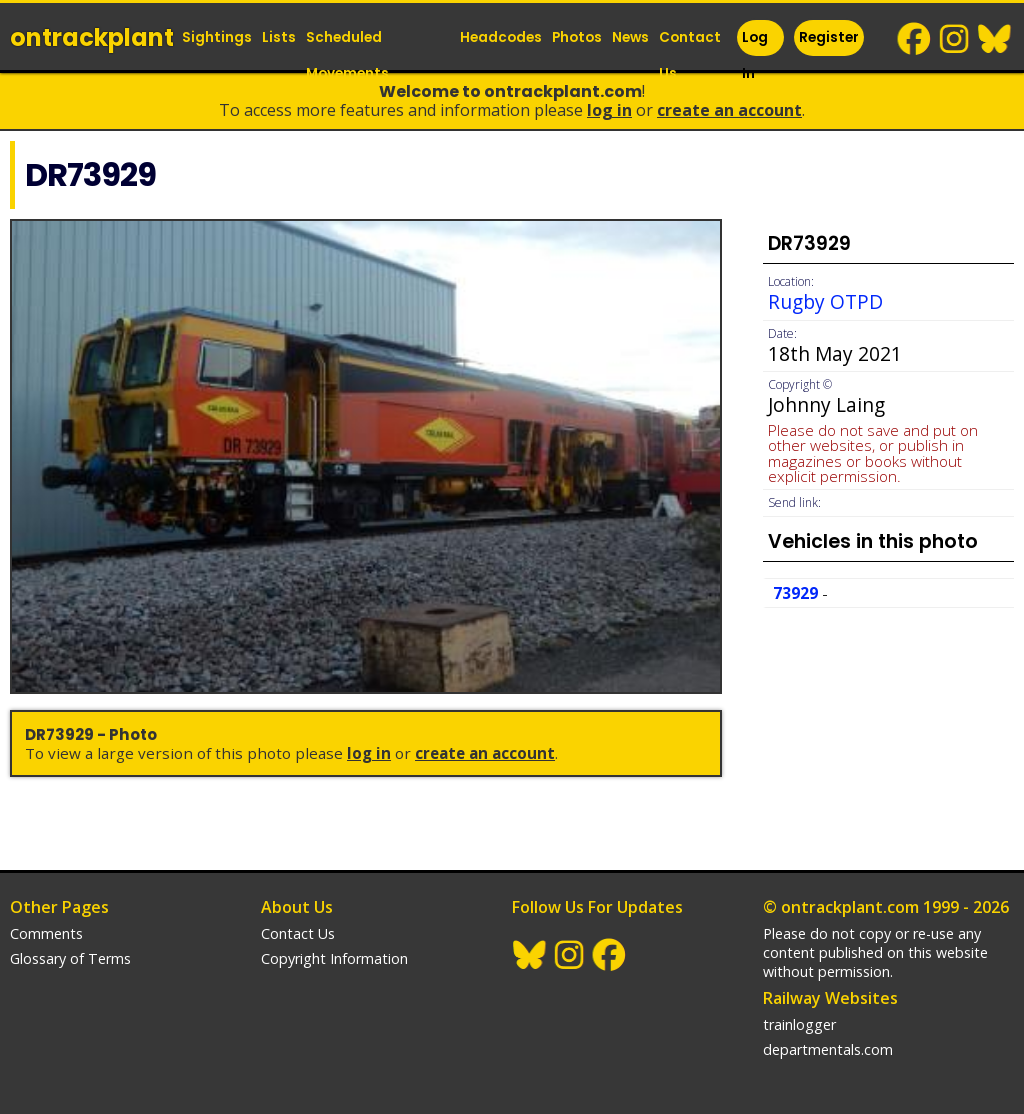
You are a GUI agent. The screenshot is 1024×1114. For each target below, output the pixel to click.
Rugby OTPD (825, 301)
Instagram (955, 39)
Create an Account (729, 110)
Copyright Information (334, 958)
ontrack (92, 37)
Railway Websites (830, 998)
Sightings (217, 37)
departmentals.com (828, 1049)
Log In (755, 55)
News (630, 37)
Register (829, 37)
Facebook (915, 39)
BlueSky (995, 39)
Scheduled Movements (347, 55)
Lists (279, 37)
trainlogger (799, 1024)
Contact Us (690, 55)
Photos (577, 37)
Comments (46, 933)
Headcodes (501, 37)
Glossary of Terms (70, 958)
